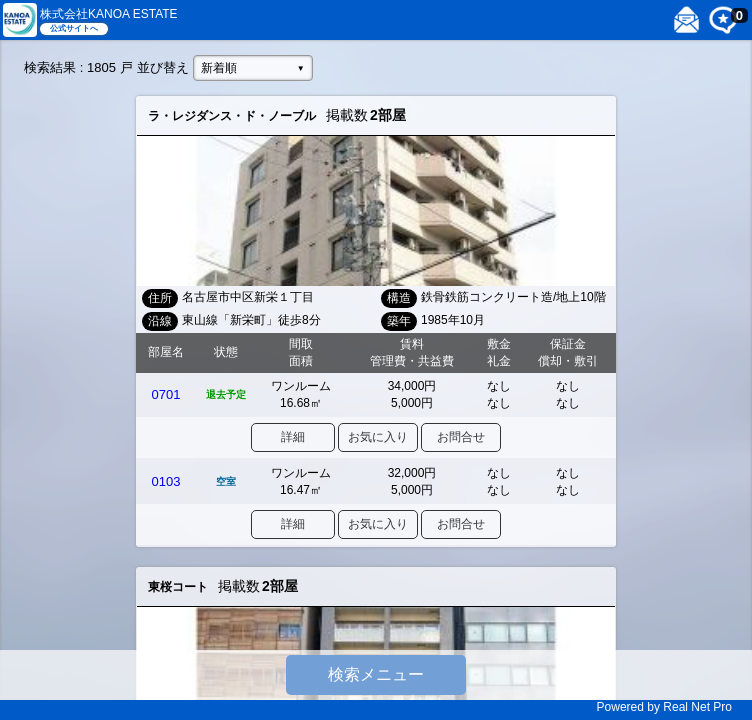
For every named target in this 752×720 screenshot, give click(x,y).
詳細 (293, 437)
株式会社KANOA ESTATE (109, 14)
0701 (166, 394)
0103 (166, 481)
